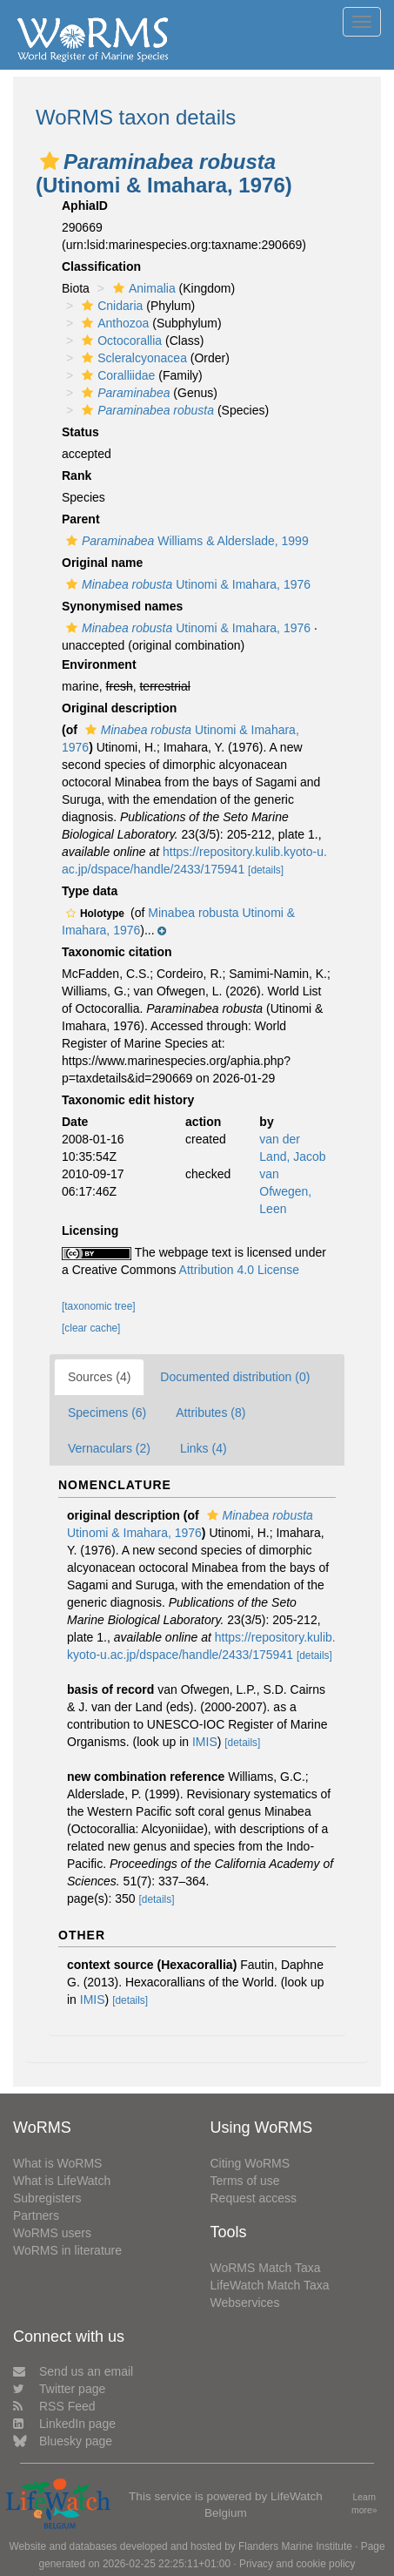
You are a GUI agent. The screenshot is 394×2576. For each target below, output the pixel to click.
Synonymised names (122, 606)
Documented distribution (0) (235, 1377)
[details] (266, 870)
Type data (89, 891)
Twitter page (59, 2389)
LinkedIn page (64, 2424)
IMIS (204, 1742)
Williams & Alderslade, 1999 (185, 541)
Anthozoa (113, 323)
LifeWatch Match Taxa (270, 2285)
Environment (99, 664)
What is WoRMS (57, 2163)
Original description (119, 708)
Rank (76, 475)
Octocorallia (119, 340)
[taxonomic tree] (99, 1306)
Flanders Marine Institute (295, 2546)
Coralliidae (116, 375)
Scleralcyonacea (132, 358)
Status (80, 432)
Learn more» (364, 2503)
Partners (36, 2215)
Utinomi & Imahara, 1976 (186, 584)
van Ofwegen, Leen (285, 1191)
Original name (102, 563)
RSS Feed (54, 2406)
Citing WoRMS (250, 2163)
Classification (101, 266)
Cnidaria (110, 306)
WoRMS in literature (67, 2250)
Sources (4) (99, 1377)
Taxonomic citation (117, 952)
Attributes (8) (210, 1412)
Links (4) (203, 1448)
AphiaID (85, 205)
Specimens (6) (107, 1412)
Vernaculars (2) (109, 1448)
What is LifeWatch (61, 2181)
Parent (81, 519)
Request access (253, 2198)
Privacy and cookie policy (297, 2564)
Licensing (90, 1230)
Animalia (142, 288)
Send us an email (73, 2371)
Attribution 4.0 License (239, 1270)
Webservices (245, 2303)
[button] (49, 161)
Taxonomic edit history (128, 1100)
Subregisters (47, 2198)
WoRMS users (52, 2233)
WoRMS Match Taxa (265, 2268)
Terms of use (245, 2181)
